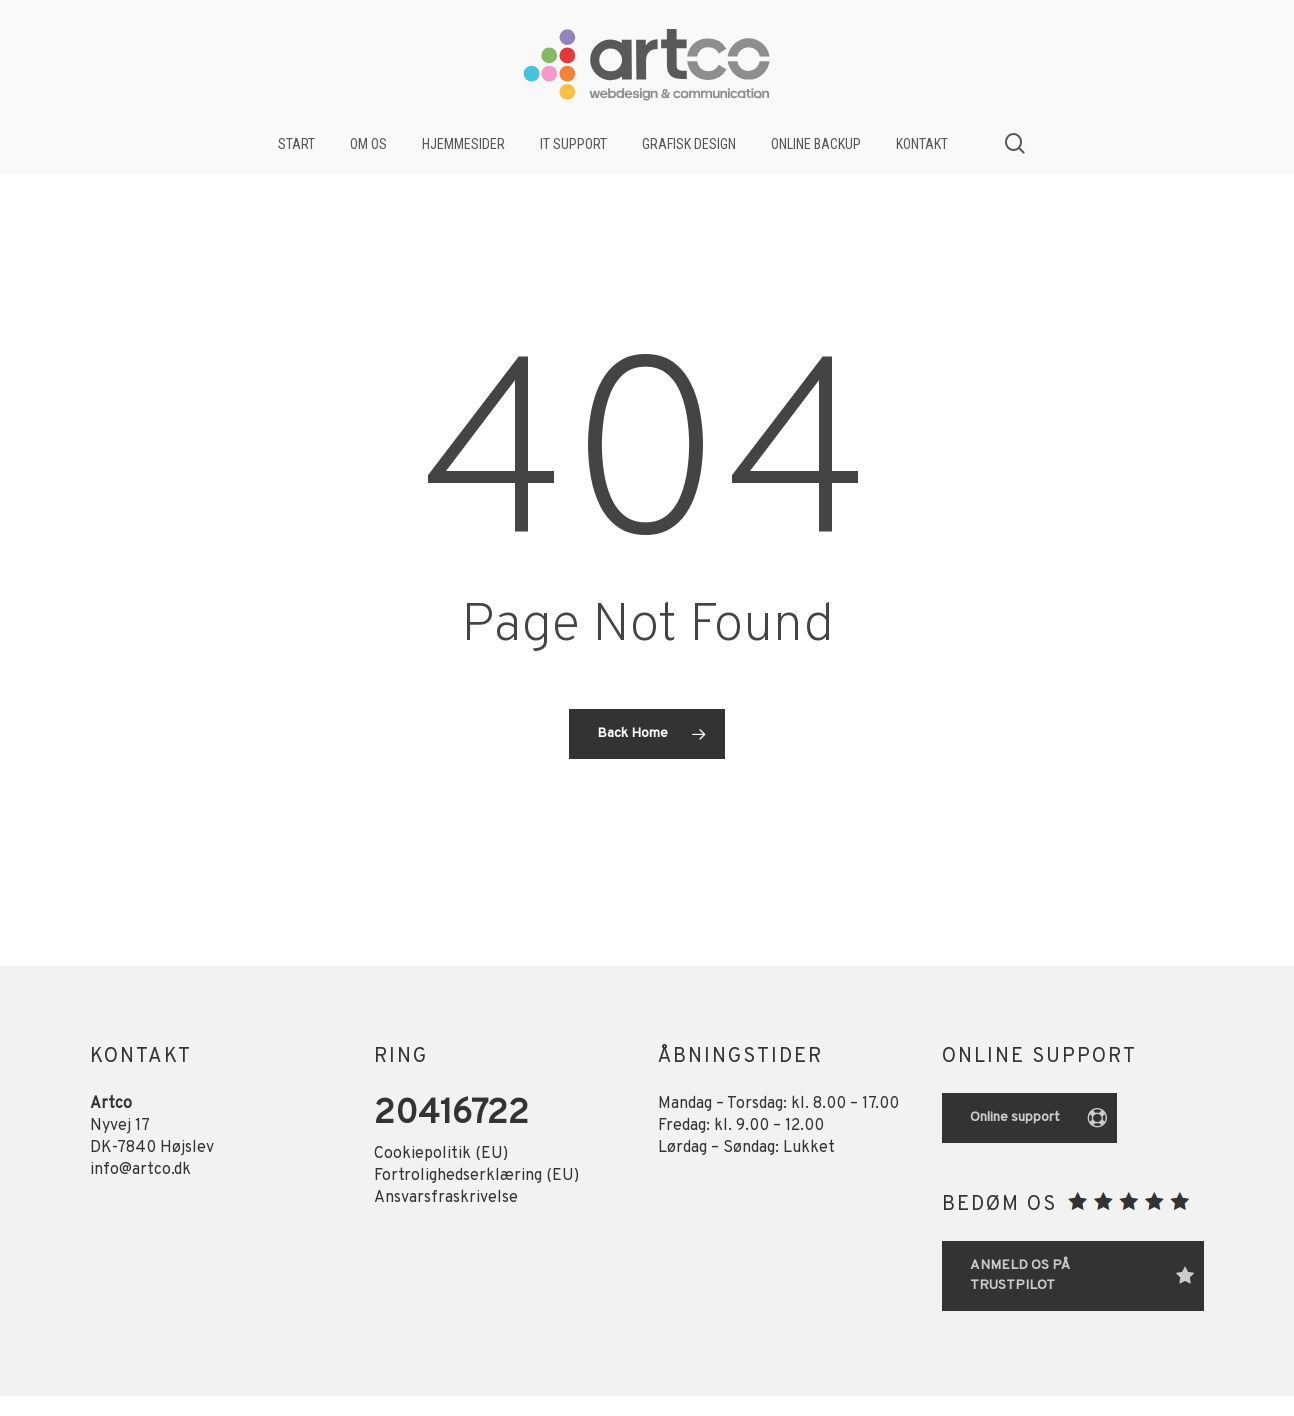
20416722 (451, 1114)
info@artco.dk (140, 1170)
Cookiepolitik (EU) (441, 1154)
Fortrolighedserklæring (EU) (476, 1176)
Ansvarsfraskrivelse (446, 1198)
